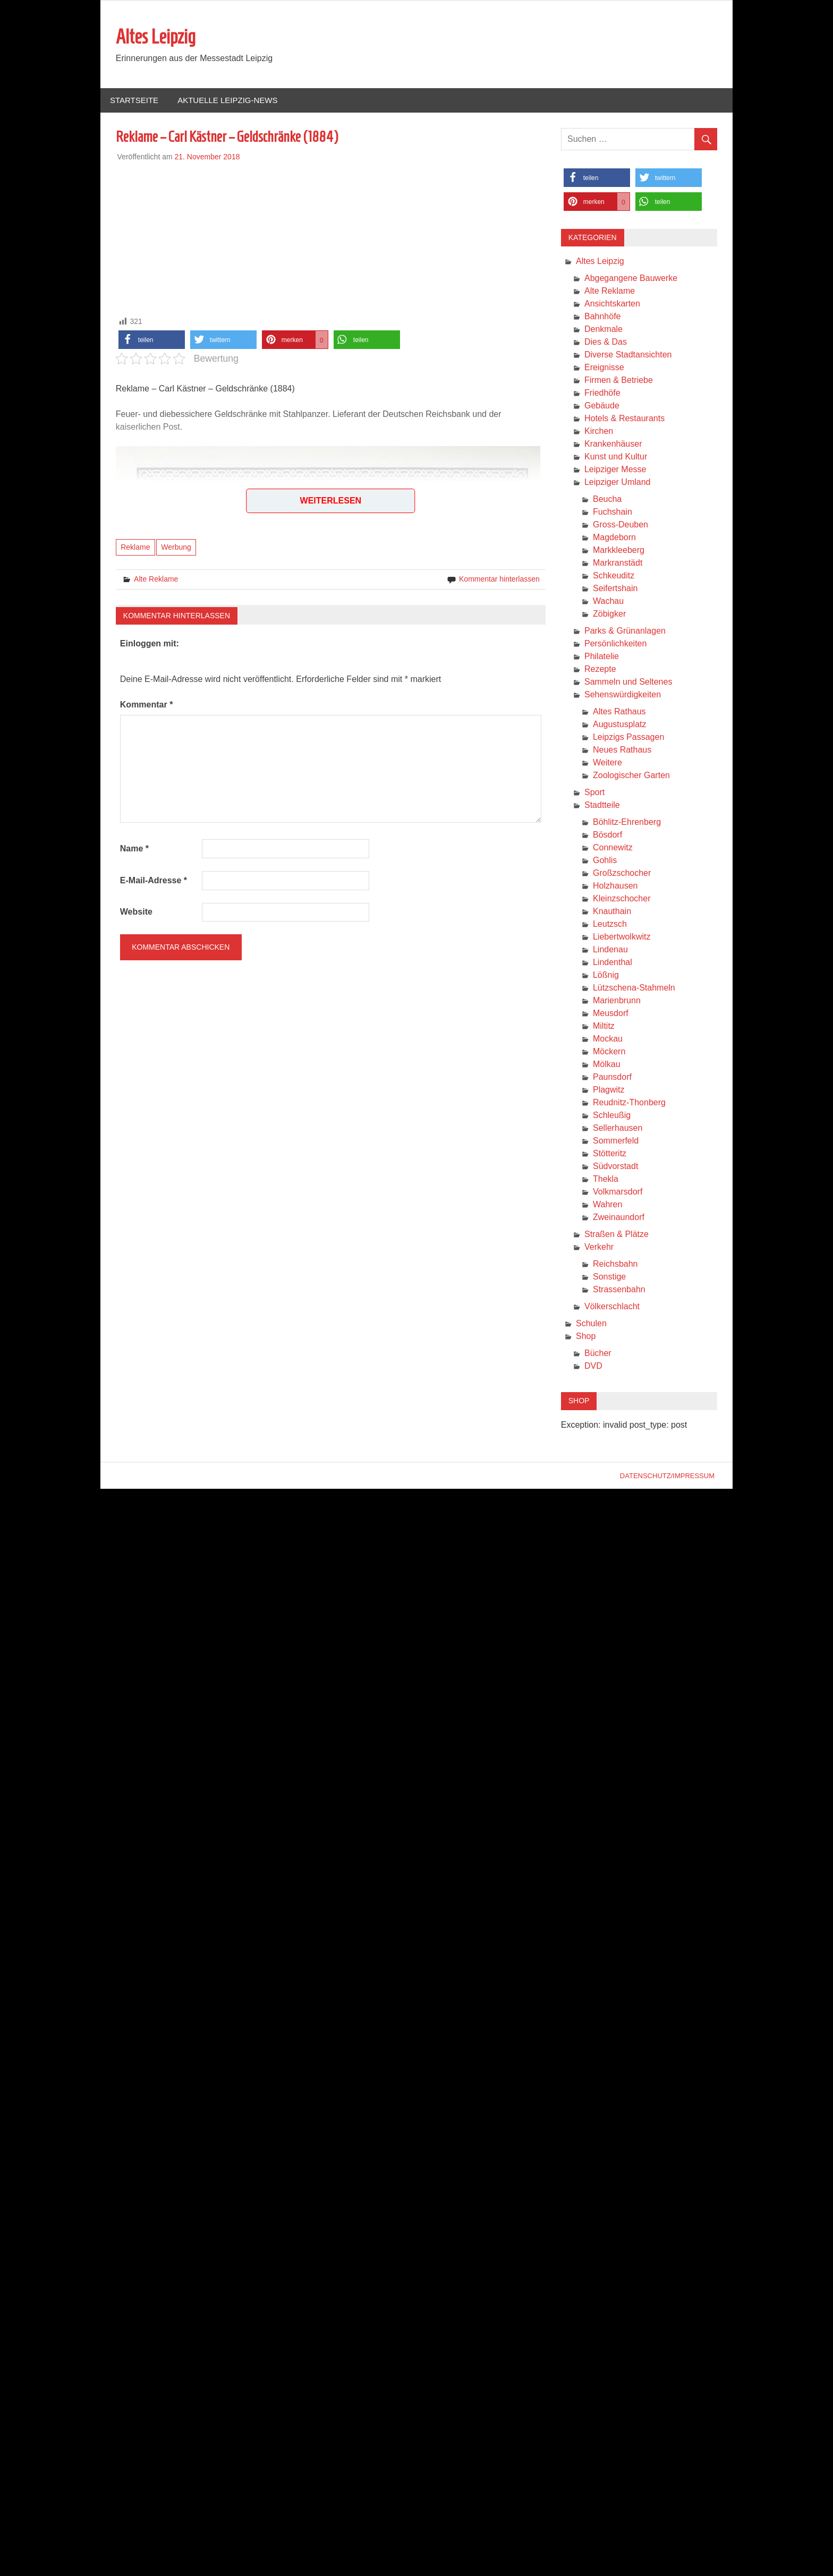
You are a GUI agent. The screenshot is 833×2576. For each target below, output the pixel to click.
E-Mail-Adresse (153, 880)
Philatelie (601, 656)
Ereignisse (604, 367)
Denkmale (603, 329)
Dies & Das (605, 342)
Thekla (605, 1179)
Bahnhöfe (602, 316)
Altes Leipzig (156, 37)
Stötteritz (609, 1153)
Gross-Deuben (620, 525)
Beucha (607, 499)
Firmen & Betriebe (618, 380)
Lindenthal (612, 962)
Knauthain (612, 911)
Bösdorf (607, 835)
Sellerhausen (617, 1128)
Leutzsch (610, 924)
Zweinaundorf (618, 1217)
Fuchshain (612, 512)
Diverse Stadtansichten (628, 355)
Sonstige (609, 1277)
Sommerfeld (616, 1141)
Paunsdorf (612, 1077)
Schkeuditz (613, 576)
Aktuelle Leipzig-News (227, 100)
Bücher (597, 1353)
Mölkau (606, 1064)
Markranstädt (617, 563)
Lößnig (606, 975)
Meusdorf (610, 1013)
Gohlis (605, 860)
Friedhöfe (602, 393)
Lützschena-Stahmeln (634, 988)
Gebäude (601, 406)
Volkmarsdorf (617, 1192)
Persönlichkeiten (615, 644)
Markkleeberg (618, 550)
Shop (586, 1336)
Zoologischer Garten (631, 775)
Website (136, 912)
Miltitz (604, 1026)
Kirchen (598, 431)
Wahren (607, 1204)
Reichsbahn (615, 1264)
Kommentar (146, 705)
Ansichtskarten (612, 304)
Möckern (609, 1051)
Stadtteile (602, 805)
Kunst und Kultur (615, 457)
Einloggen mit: (149, 644)
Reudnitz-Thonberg (629, 1102)
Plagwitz (609, 1090)
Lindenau (610, 949)
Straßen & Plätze (616, 1234)
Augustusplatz (620, 724)
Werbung (176, 547)
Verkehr (599, 1247)
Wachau (608, 601)
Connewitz (613, 847)
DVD (593, 1366)
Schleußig (612, 1115)
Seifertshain (615, 588)
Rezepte (600, 669)
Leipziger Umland (617, 482)
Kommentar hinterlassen (499, 579)
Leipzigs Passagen (628, 737)
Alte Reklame (156, 579)
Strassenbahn (619, 1289)
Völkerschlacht (612, 1306)
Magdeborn (614, 537)
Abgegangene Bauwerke (630, 278)
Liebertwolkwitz (621, 937)
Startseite (134, 100)
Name (134, 849)
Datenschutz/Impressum (667, 1476)
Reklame (135, 547)
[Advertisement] (331, 237)
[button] (151, 340)
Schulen (591, 1323)
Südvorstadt (615, 1166)
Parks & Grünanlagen (625, 631)
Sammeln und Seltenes (628, 682)
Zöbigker (609, 614)
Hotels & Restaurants (624, 418)
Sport (594, 792)
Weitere (607, 762)
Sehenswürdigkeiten (622, 695)
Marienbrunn (617, 1000)
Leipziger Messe (615, 469)
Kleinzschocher (622, 898)
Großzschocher (622, 873)
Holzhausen (615, 886)
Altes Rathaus (619, 711)
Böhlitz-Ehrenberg (627, 822)
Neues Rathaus (622, 750)
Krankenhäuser (613, 444)
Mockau (608, 1039)
